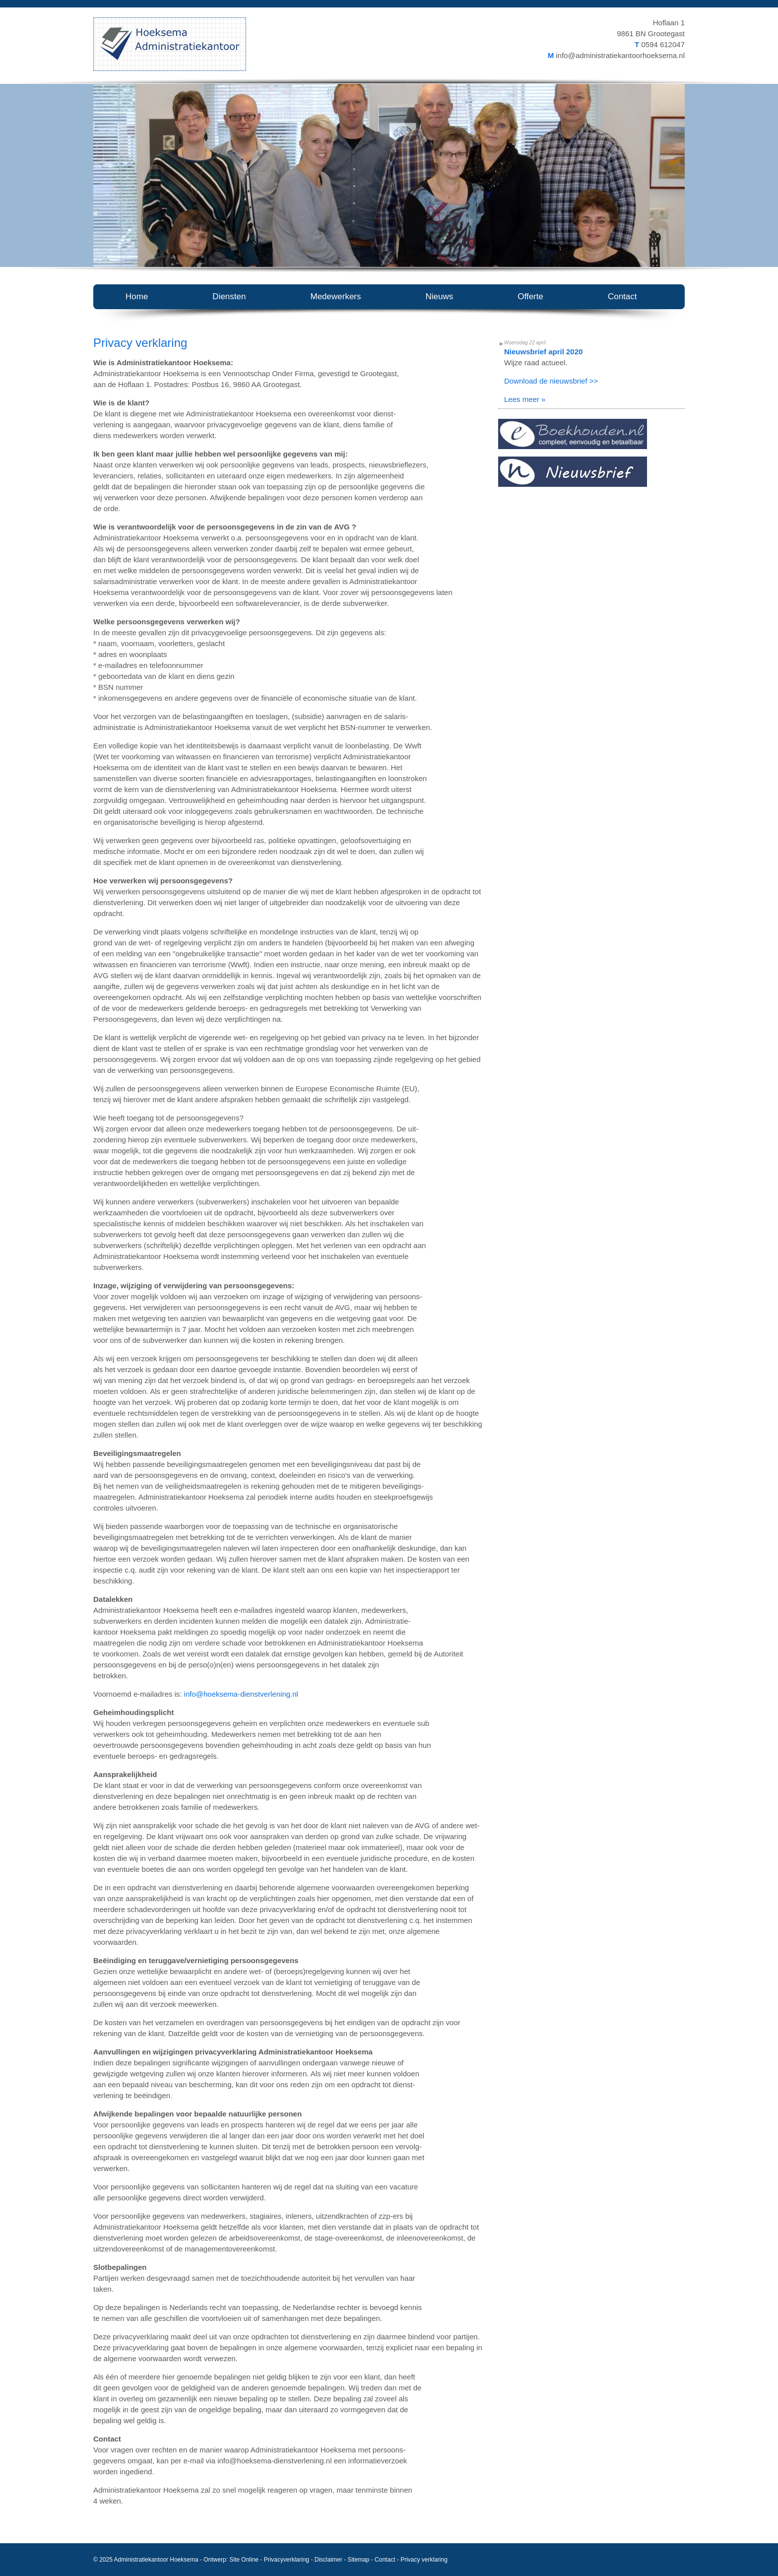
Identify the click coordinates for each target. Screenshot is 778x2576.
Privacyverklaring (286, 2559)
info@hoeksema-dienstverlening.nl (241, 1694)
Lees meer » (524, 399)
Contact (385, 2559)
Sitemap (358, 2559)
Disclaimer (328, 2559)
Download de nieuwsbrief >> (551, 381)
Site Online (244, 2559)
